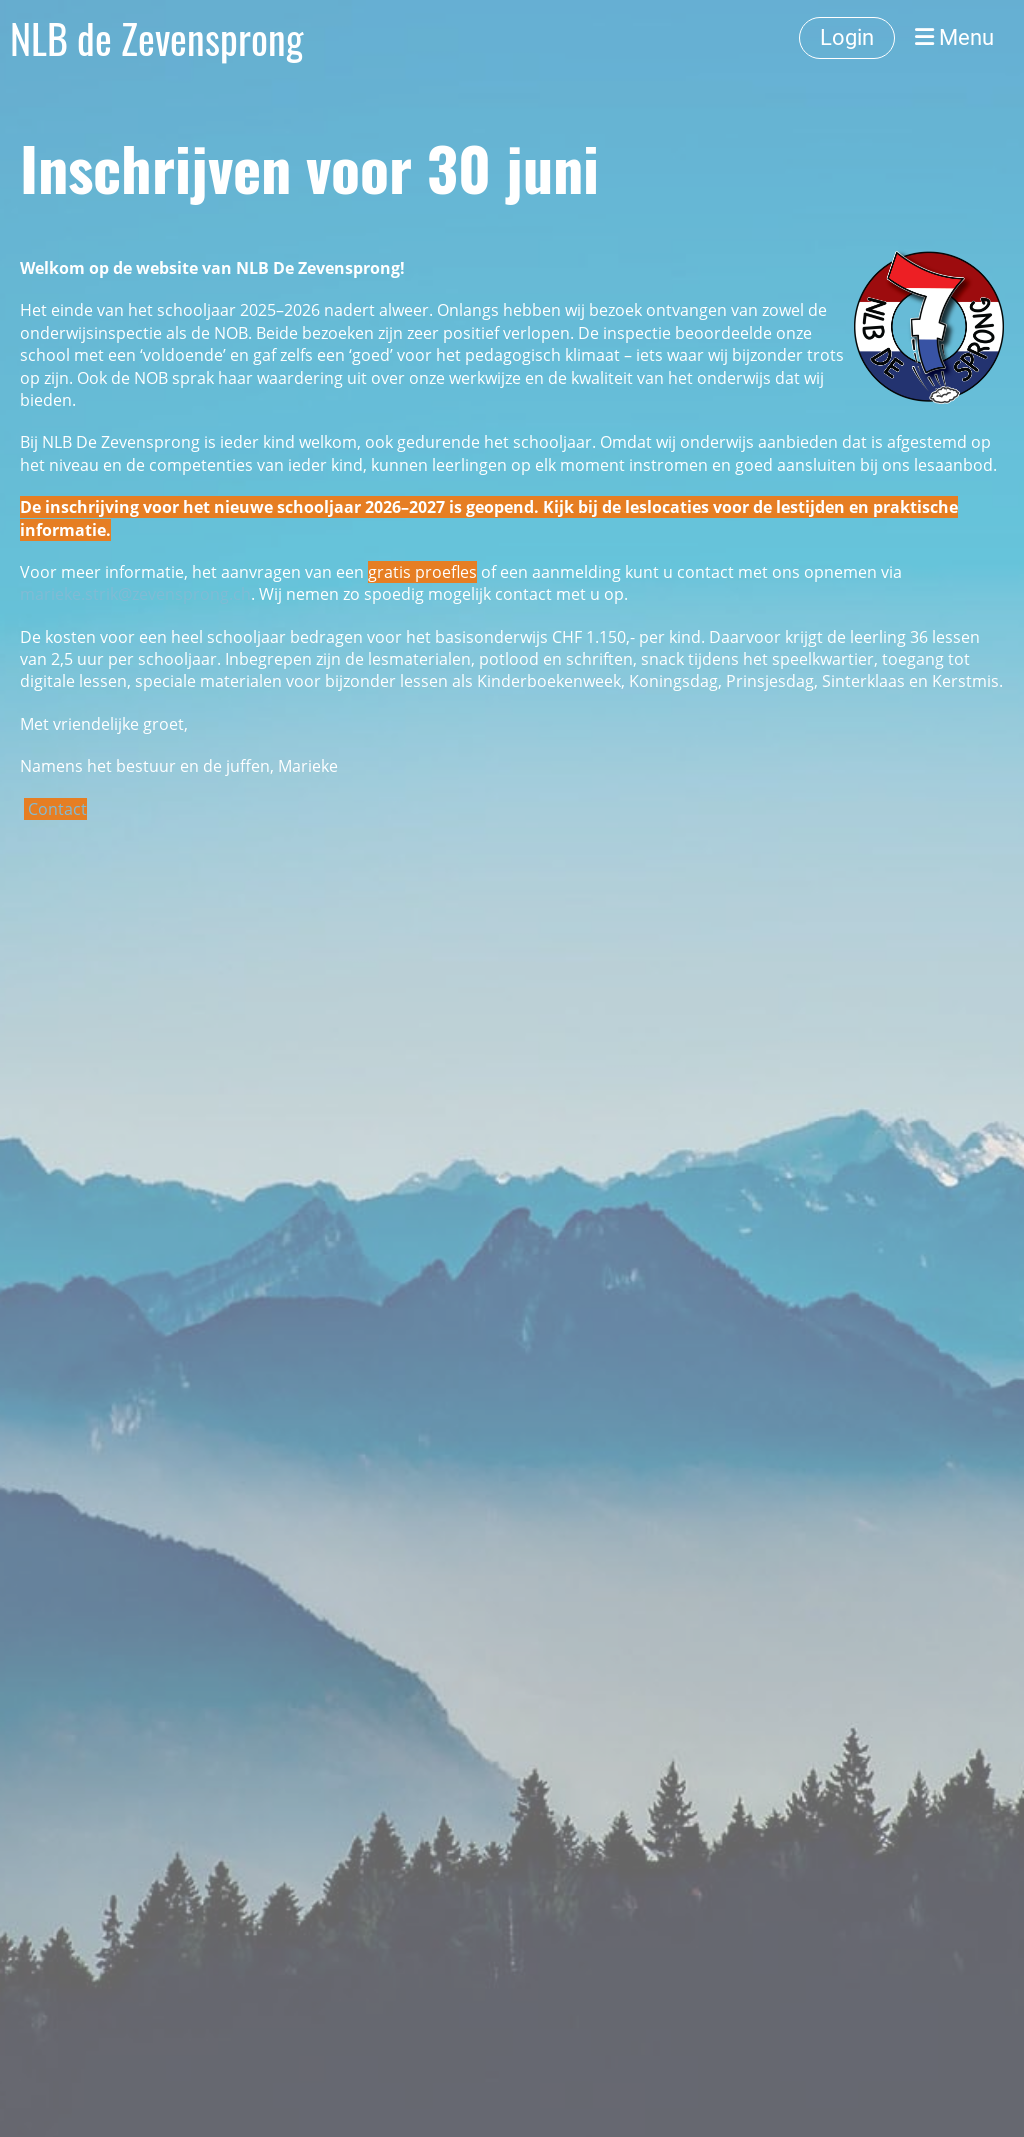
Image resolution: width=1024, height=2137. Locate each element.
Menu (954, 37)
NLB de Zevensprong (156, 38)
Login (847, 37)
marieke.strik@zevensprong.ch (135, 594)
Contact (57, 809)
